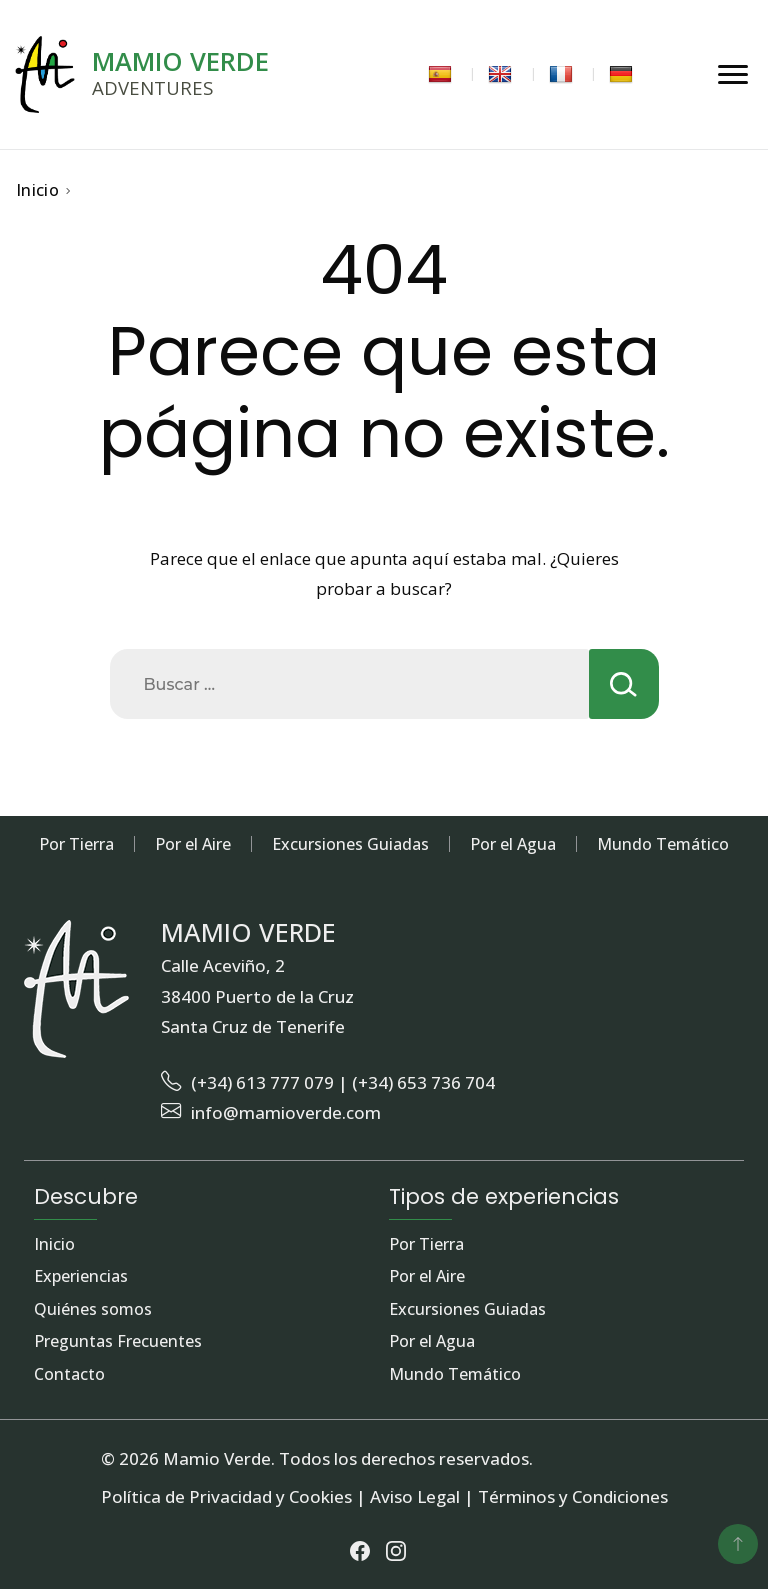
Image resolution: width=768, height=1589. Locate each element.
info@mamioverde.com (286, 1112)
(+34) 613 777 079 (262, 1082)
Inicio (54, 1245)
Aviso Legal (415, 1496)
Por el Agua (513, 844)
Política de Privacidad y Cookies (226, 1496)
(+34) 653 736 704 (423, 1082)
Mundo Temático (663, 844)
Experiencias (81, 1277)
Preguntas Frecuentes (118, 1342)
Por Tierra (76, 844)
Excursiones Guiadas (350, 844)
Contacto (69, 1375)
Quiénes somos (93, 1310)
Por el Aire (193, 844)
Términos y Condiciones (573, 1496)
